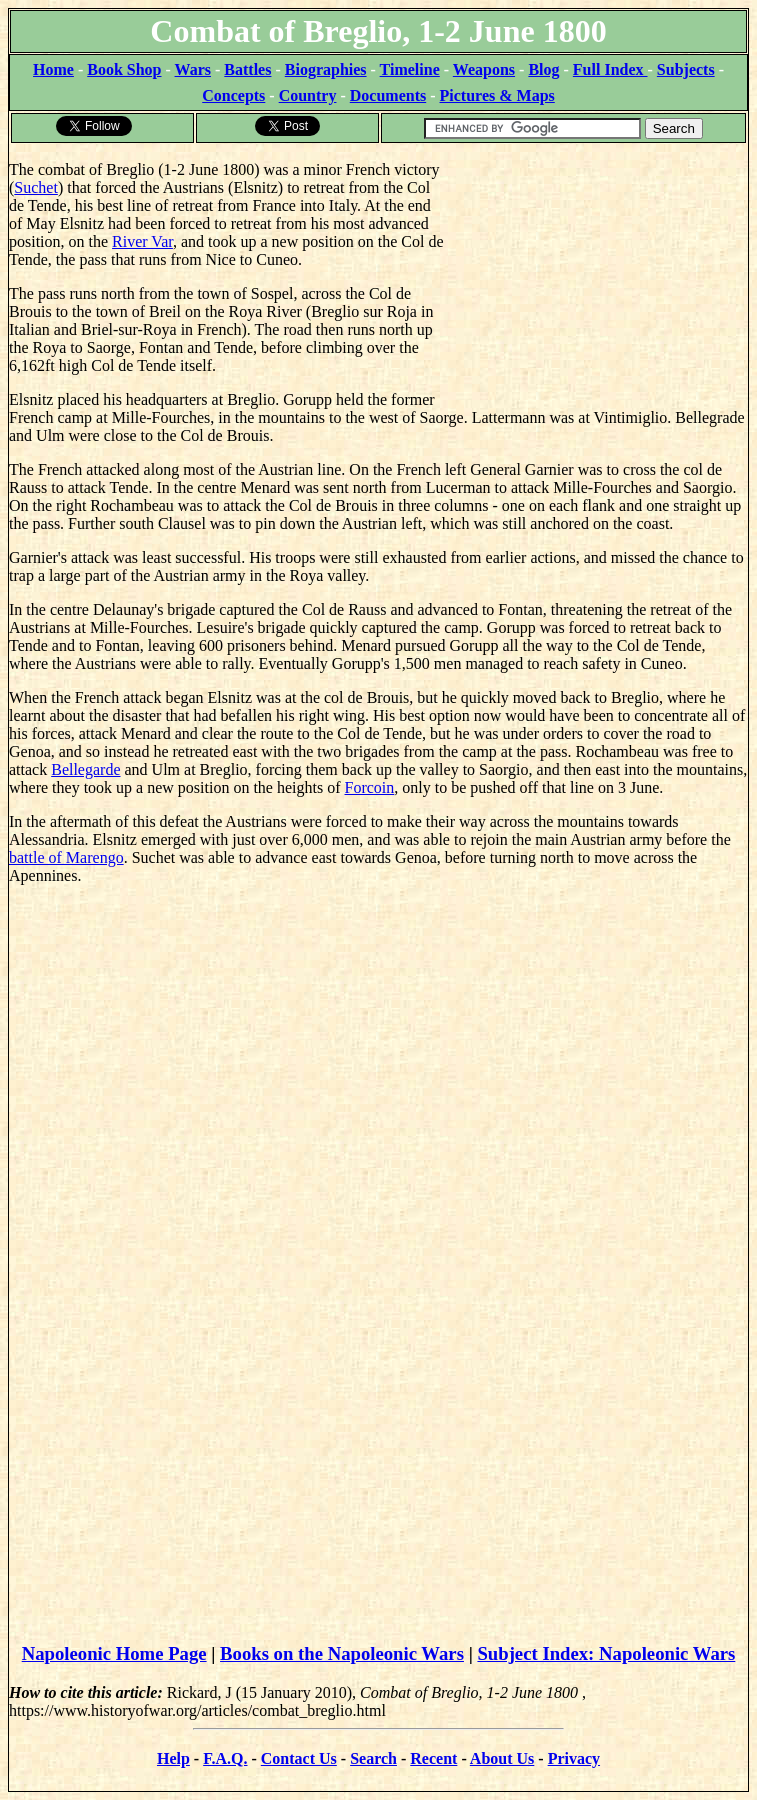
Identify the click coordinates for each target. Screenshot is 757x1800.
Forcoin (370, 787)
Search (373, 1758)
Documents (388, 95)
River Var (142, 241)
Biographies (326, 69)
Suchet (36, 187)
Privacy (574, 1758)
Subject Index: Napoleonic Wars (606, 1653)
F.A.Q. (225, 1758)
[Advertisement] (597, 270)
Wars (193, 69)
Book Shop (124, 69)
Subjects (686, 69)
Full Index (610, 69)
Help (173, 1758)
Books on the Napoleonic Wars (342, 1653)
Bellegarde (85, 769)
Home (53, 69)
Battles (247, 69)
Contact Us (299, 1758)
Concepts (233, 95)
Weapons (484, 69)
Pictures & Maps (497, 95)
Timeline (410, 69)
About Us (502, 1758)
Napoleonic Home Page (114, 1653)
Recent (433, 1758)
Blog (543, 69)
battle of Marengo (66, 857)
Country (308, 95)
